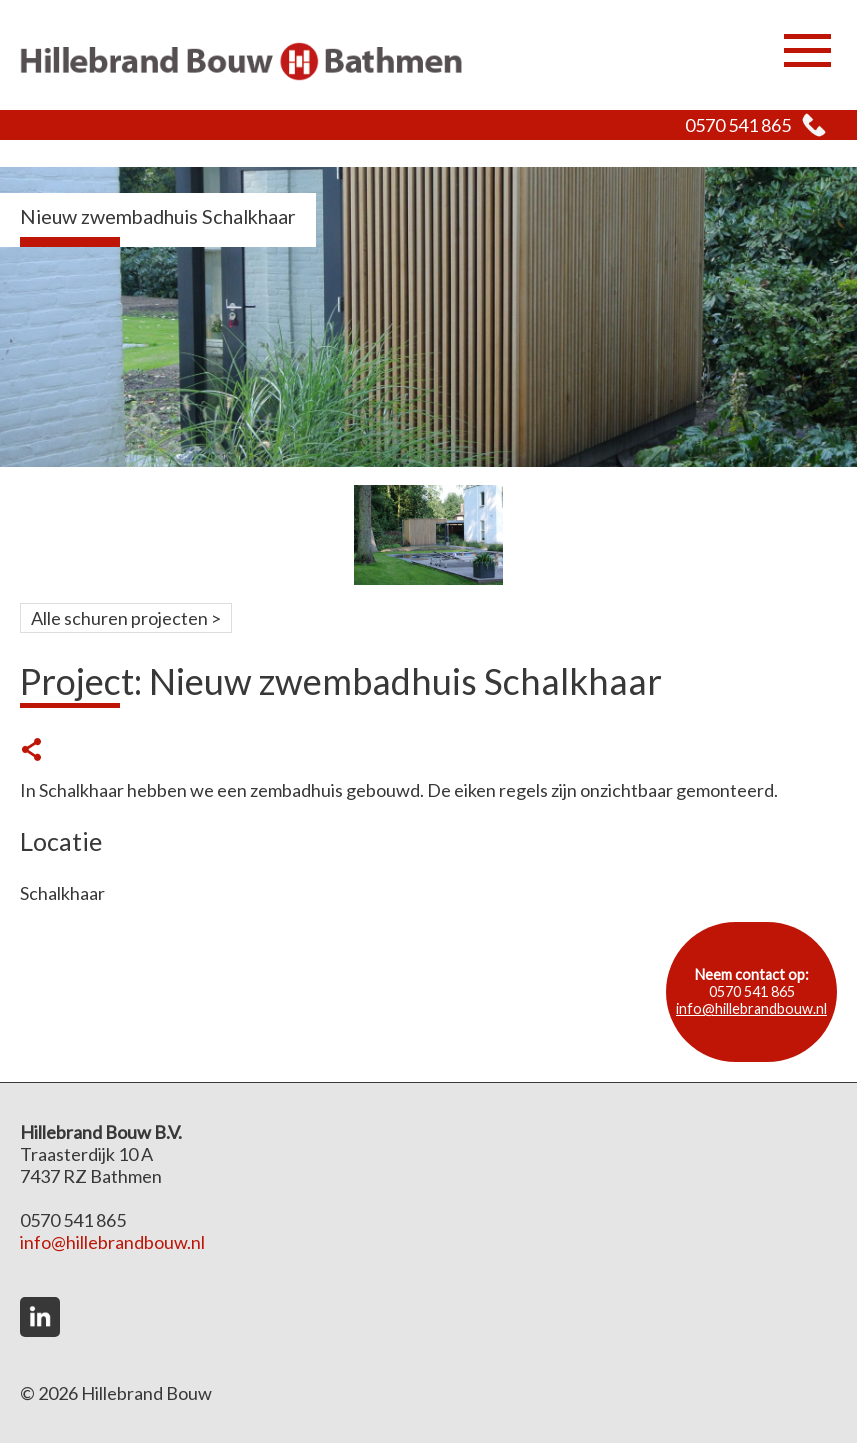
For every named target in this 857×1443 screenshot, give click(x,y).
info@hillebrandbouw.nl (751, 1008)
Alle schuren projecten (119, 618)
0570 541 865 (738, 125)
